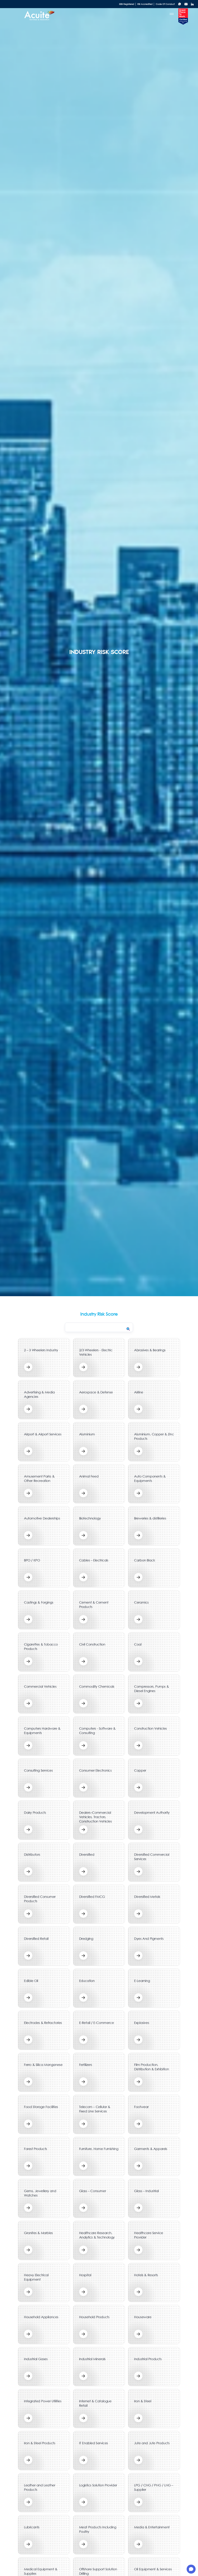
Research (29, 2527)
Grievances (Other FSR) (58, 2541)
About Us (29, 2511)
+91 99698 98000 (140, 2534)
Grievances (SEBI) (61, 2535)
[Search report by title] (99, 97)
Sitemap (56, 2551)
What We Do (31, 2515)
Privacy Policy (59, 2511)
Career (28, 2531)
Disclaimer (30, 2539)
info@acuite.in (139, 2526)
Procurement (59, 2547)
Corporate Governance (31, 2545)
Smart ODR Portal (61, 2556)
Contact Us (164, 2485)
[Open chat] (191, 2569)
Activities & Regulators (36, 2521)
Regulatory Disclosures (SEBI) (61, 2517)
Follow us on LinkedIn (142, 2541)
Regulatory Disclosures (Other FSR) (62, 2527)
